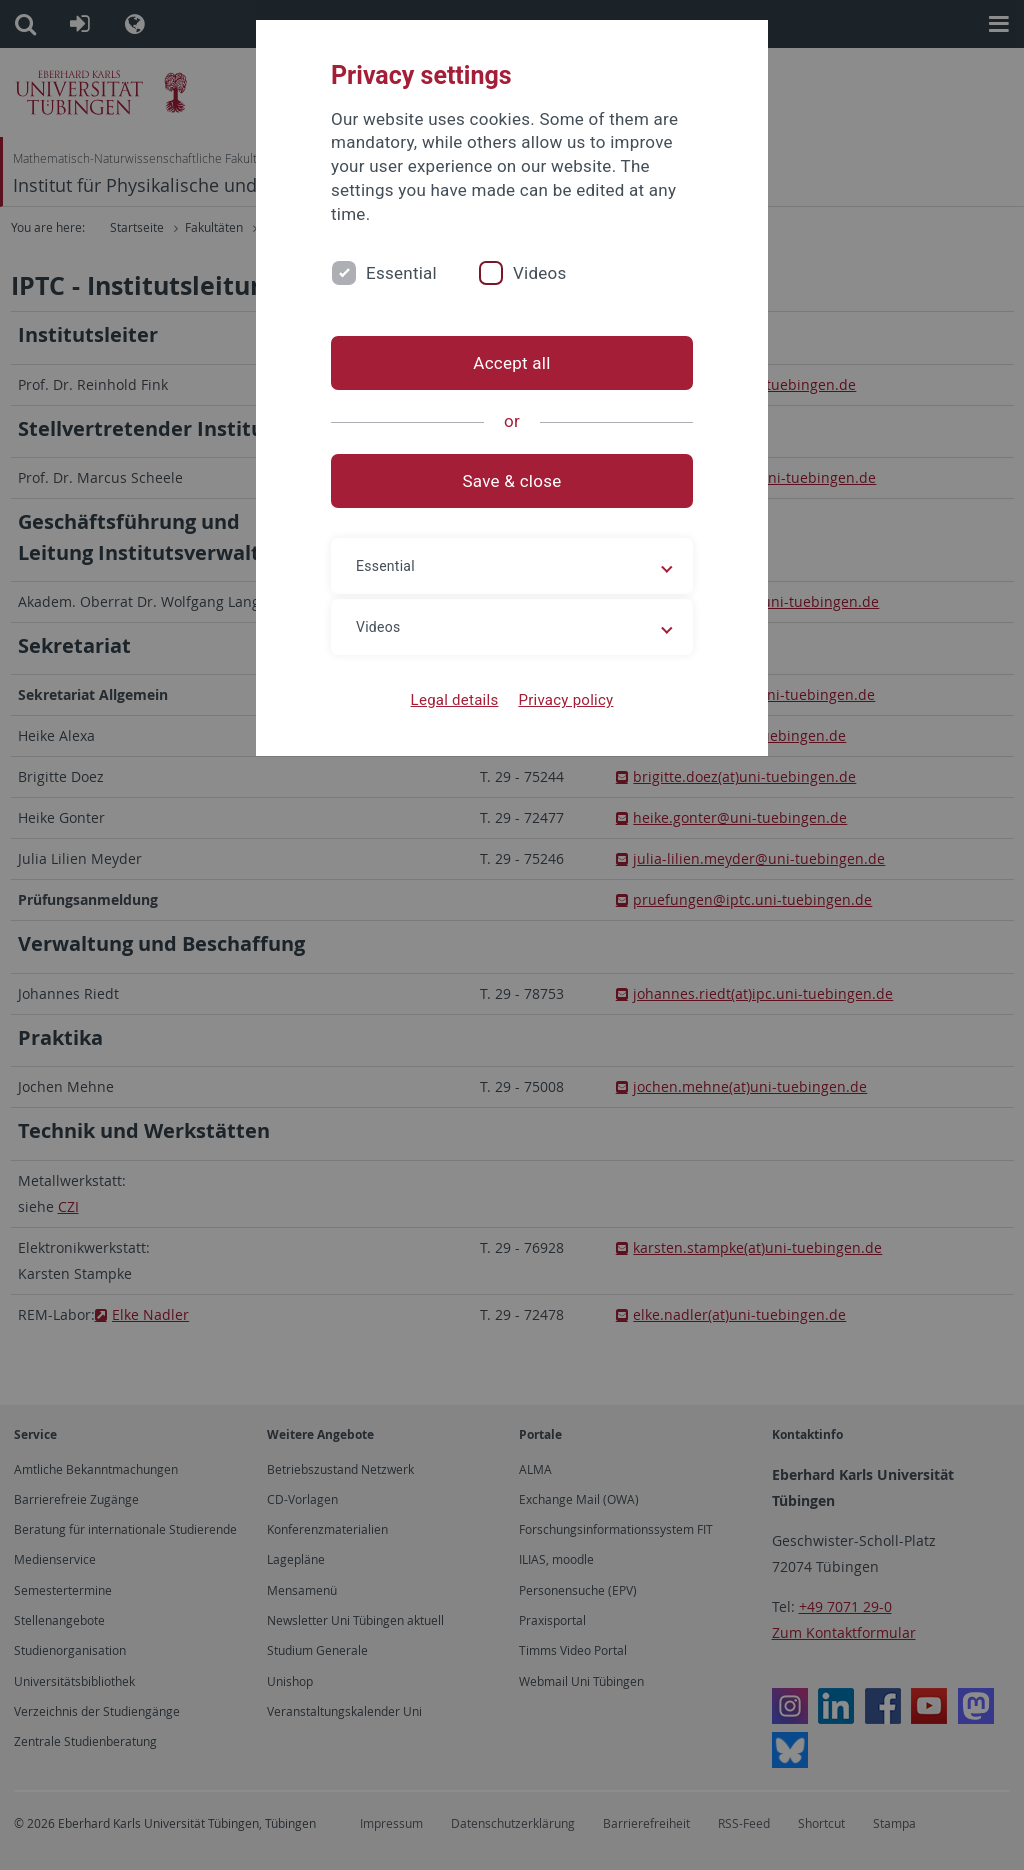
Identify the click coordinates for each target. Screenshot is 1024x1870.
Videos (540, 273)
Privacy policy (565, 700)
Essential (401, 273)
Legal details (455, 700)
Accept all (511, 363)
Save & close (512, 481)
